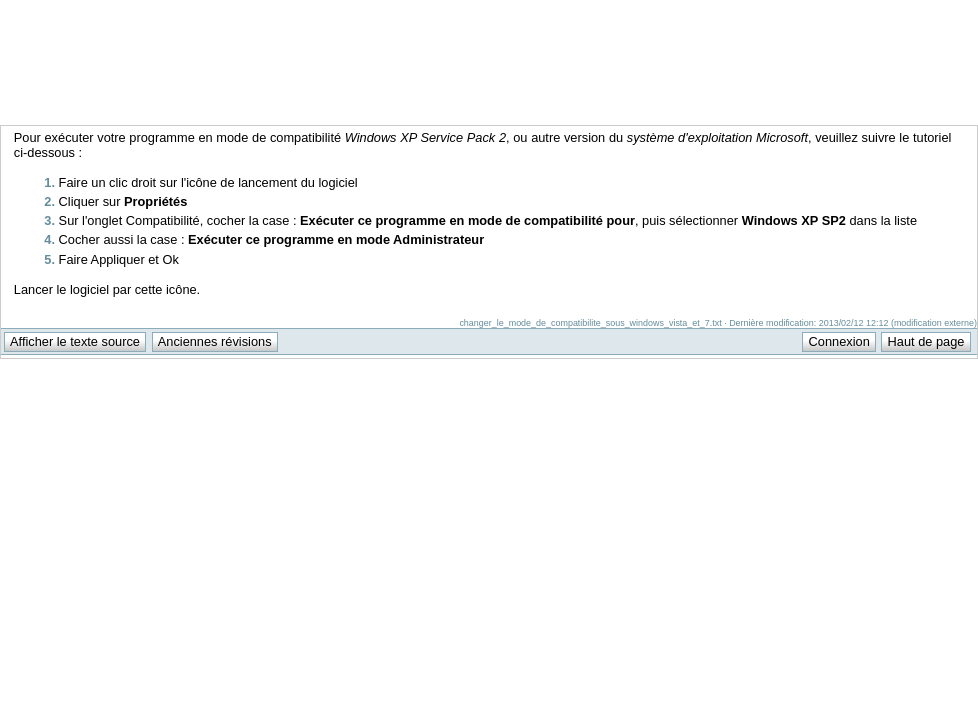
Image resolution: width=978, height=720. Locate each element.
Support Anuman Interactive (873, 11)
